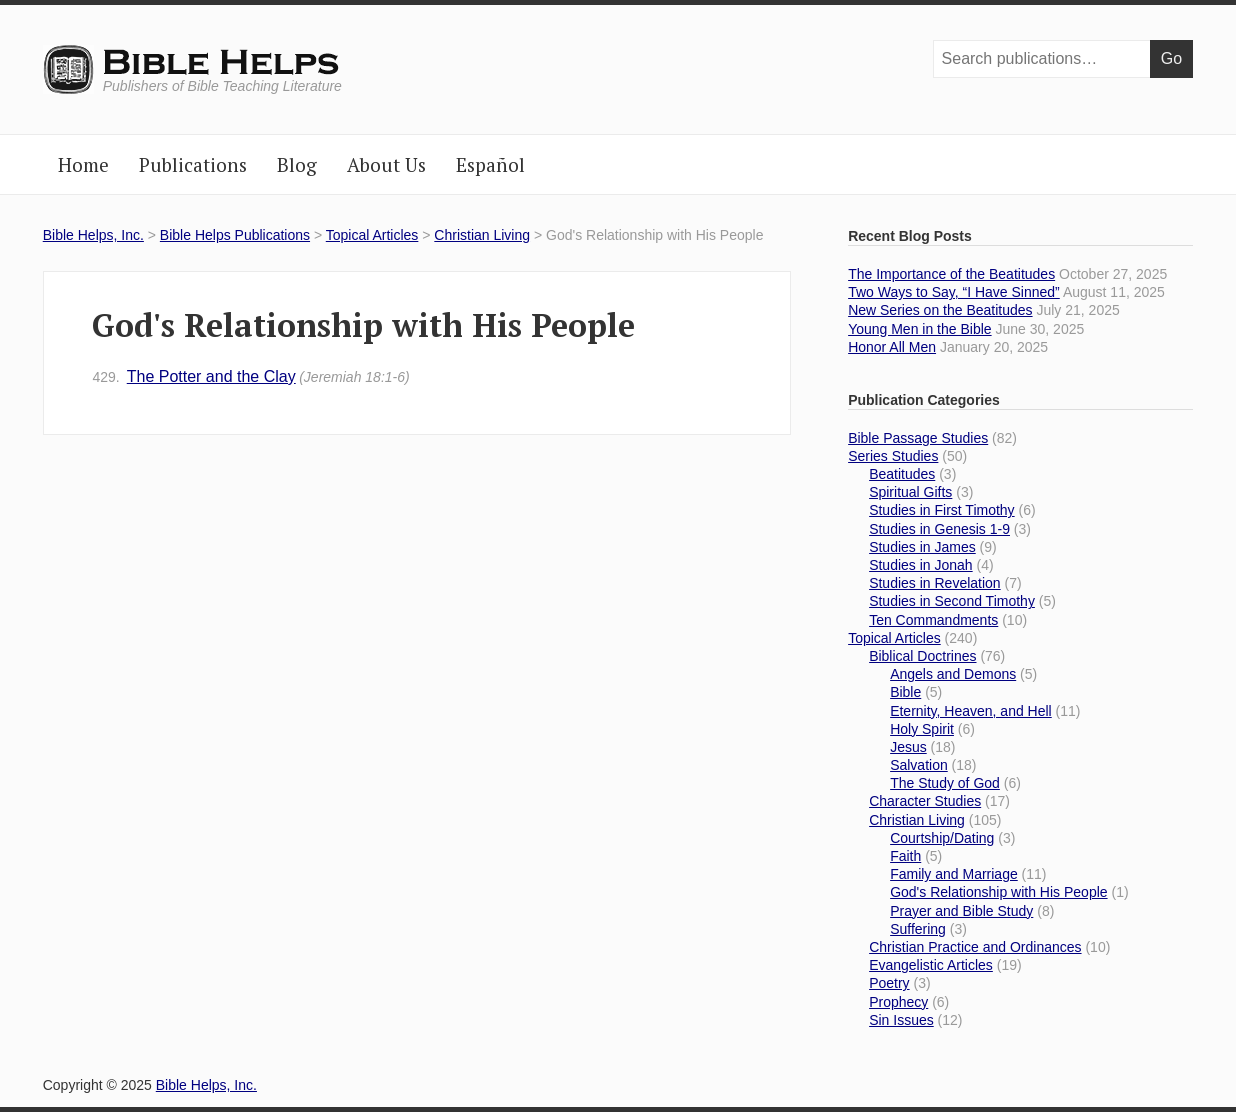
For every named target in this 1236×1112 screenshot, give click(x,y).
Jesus (908, 747)
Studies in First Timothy (942, 510)
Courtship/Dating (942, 838)
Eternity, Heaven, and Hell (971, 711)
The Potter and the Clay (251, 376)
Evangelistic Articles (931, 965)
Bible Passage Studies (918, 438)
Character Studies (925, 801)
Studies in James (922, 547)
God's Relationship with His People (998, 892)
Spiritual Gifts (910, 492)
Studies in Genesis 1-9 (939, 529)
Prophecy (898, 1002)
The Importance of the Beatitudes (951, 274)
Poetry (889, 983)
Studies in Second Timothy (952, 601)
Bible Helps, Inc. (222, 63)
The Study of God (945, 783)
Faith (905, 856)
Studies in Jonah (921, 565)
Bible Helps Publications (235, 235)
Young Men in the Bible (919, 329)
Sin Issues (901, 1020)
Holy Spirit (922, 729)
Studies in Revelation (935, 583)
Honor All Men (892, 347)
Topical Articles (372, 235)
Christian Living (482, 235)
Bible (905, 692)
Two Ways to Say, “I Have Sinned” (954, 292)
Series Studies (893, 456)
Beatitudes (902, 474)
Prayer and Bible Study (961, 911)
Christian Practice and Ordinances (975, 947)
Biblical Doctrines (922, 656)
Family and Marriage (954, 874)
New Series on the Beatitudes (940, 310)
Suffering (918, 929)
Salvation (919, 765)
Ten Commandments (933, 620)
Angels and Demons (953, 674)
